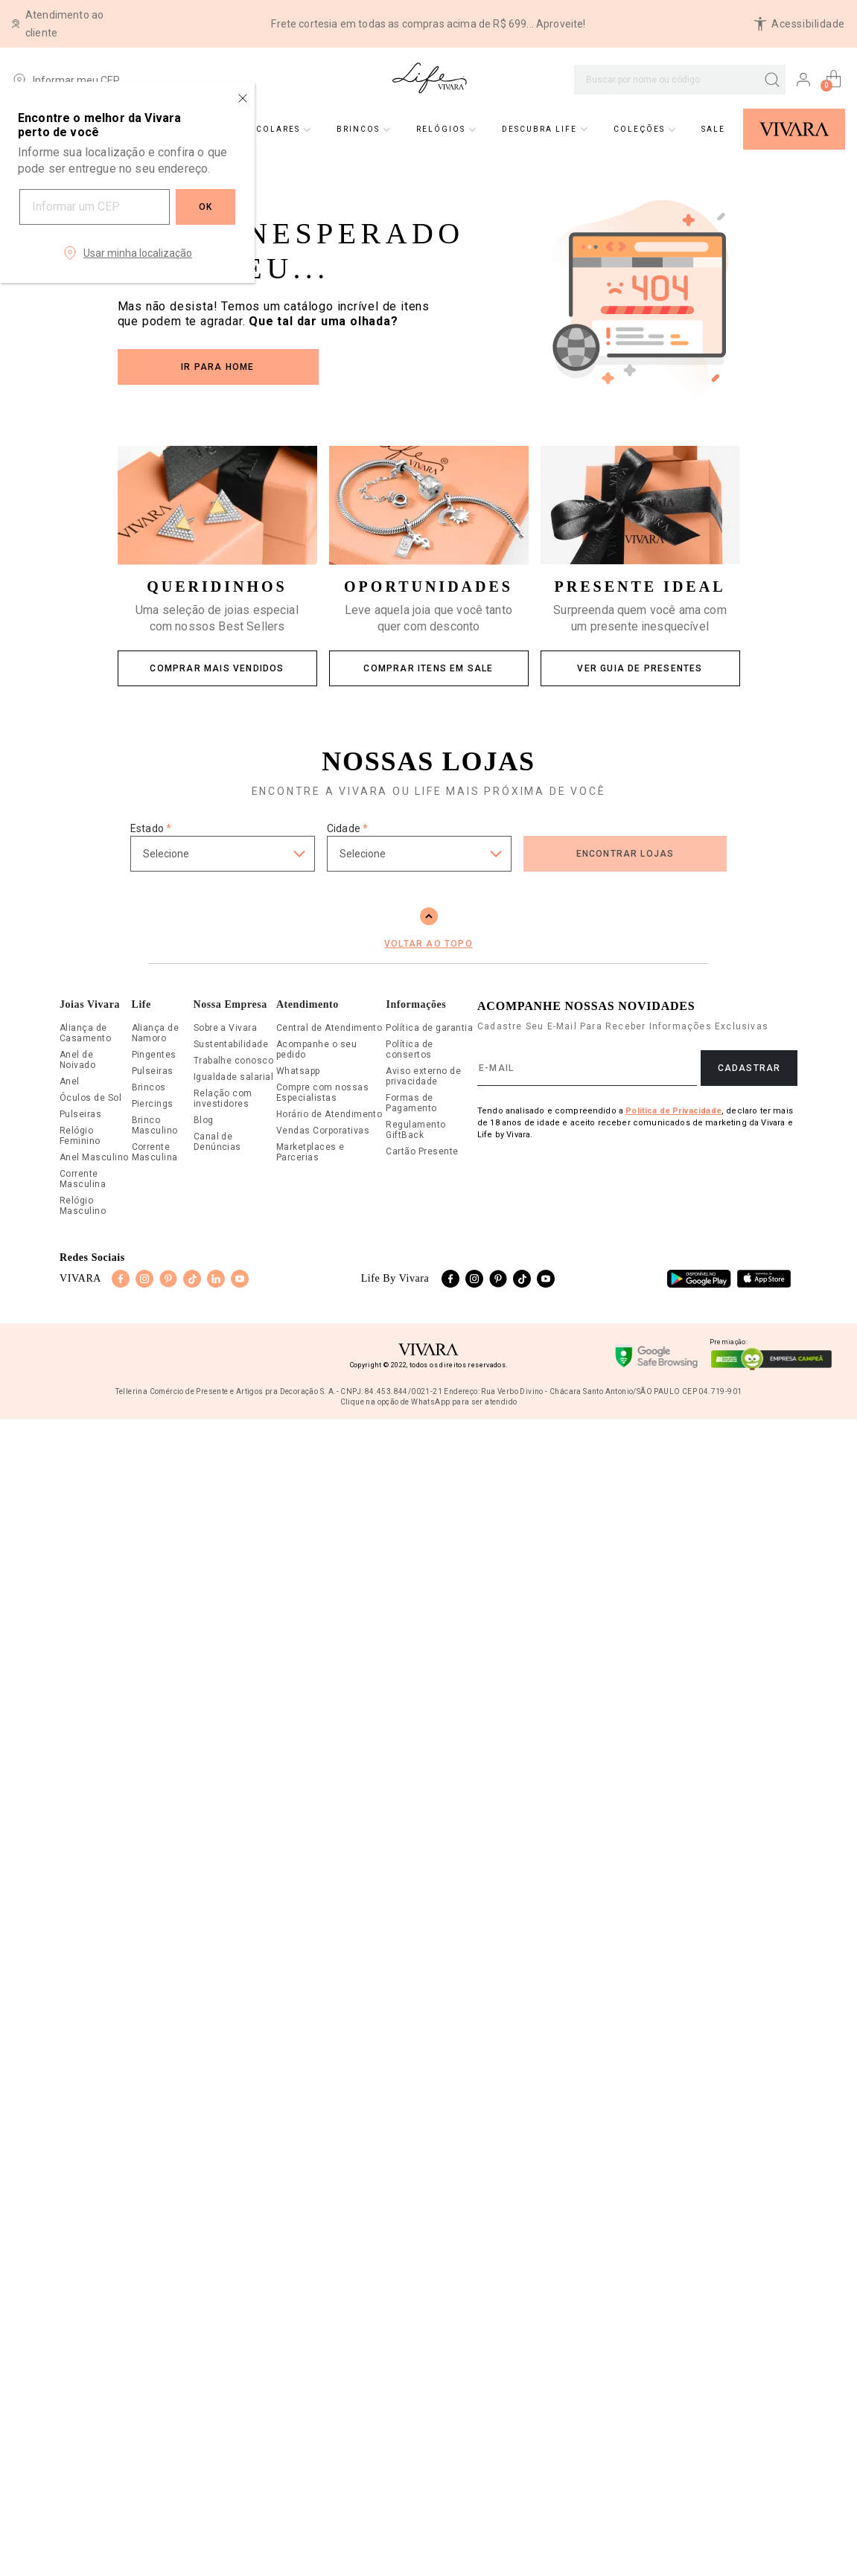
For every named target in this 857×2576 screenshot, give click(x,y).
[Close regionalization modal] (243, 98)
